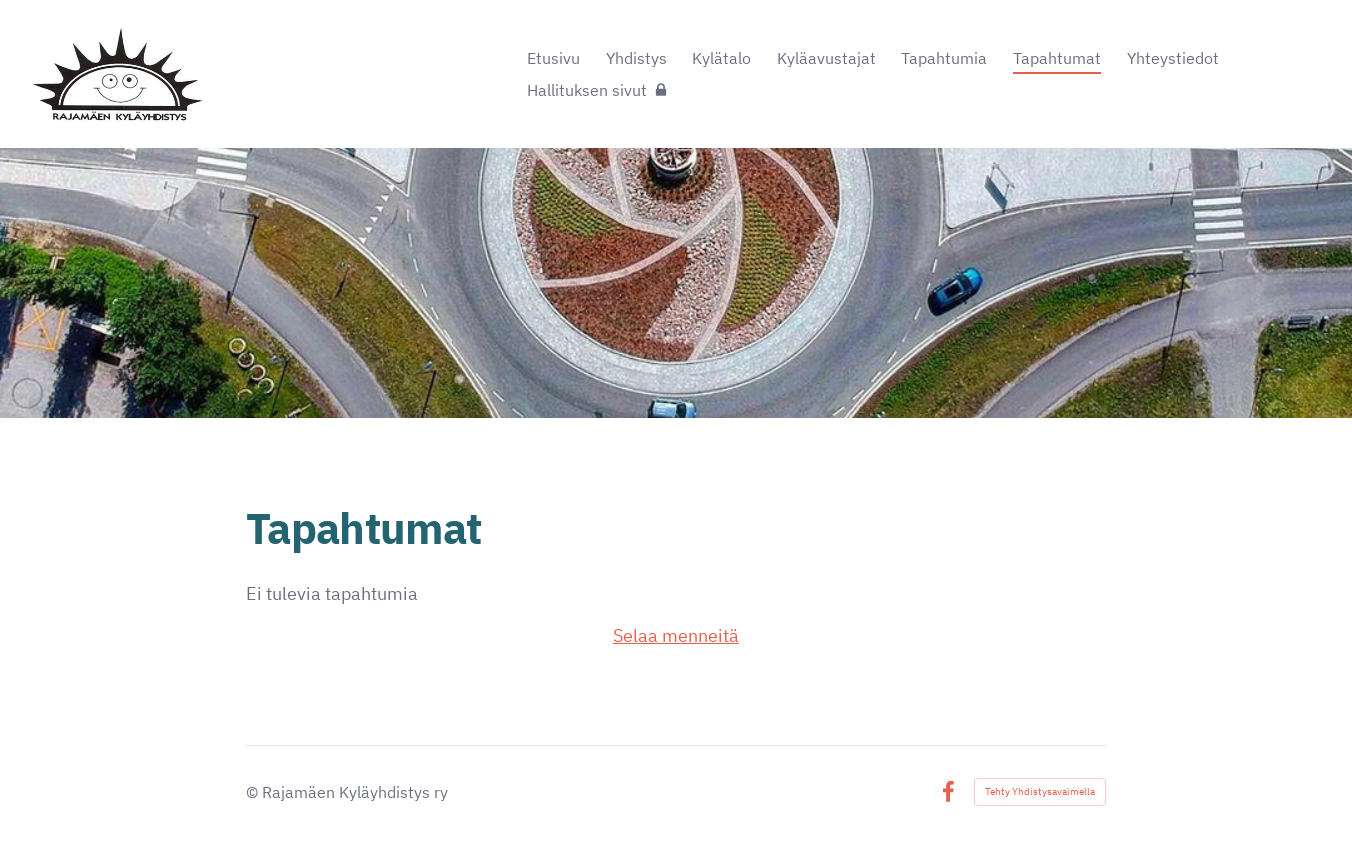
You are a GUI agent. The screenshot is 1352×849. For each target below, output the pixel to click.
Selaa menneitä (676, 635)
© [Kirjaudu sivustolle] (254, 792)
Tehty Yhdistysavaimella (1040, 791)
